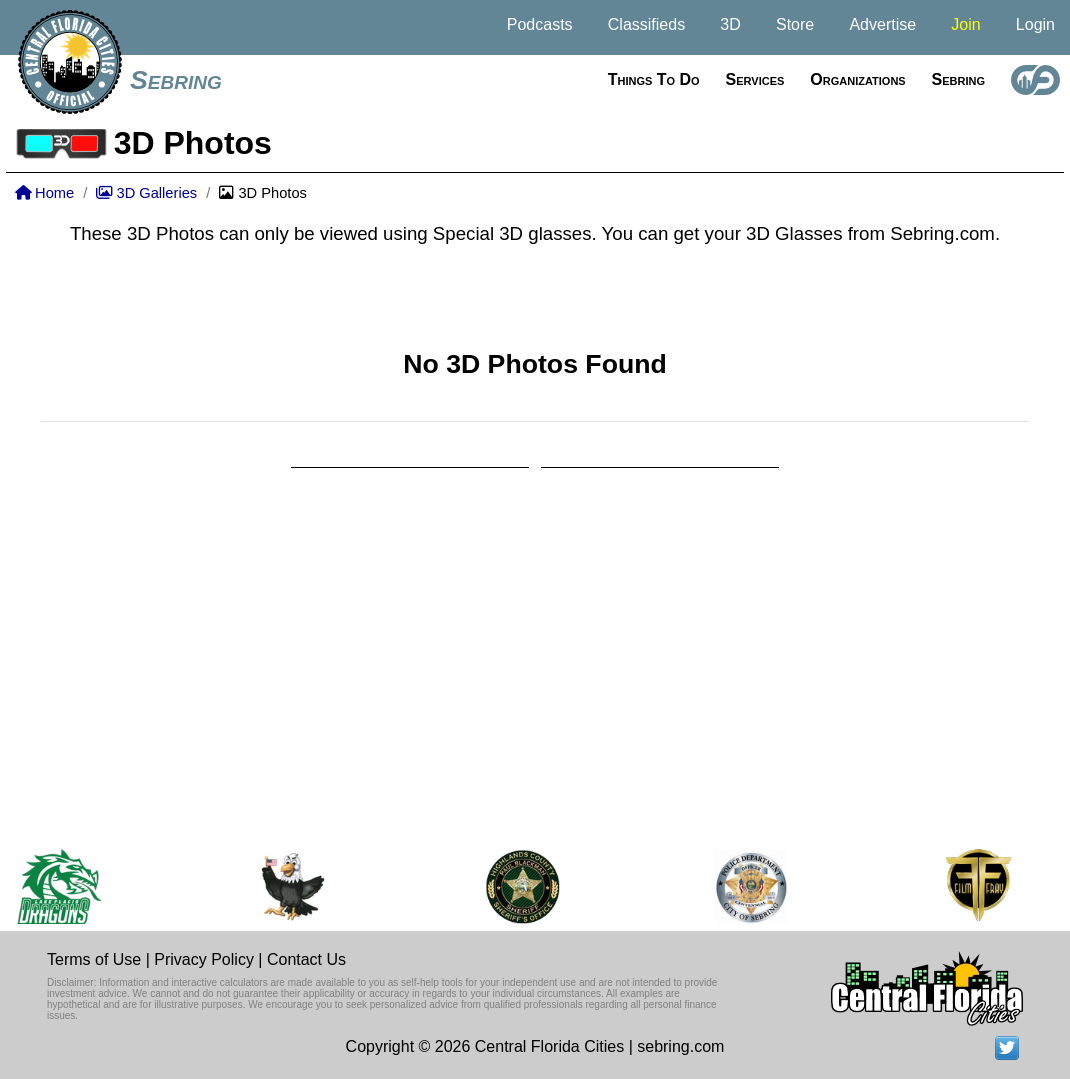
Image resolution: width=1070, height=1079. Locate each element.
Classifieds (646, 24)
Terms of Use (94, 959)
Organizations (857, 79)
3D (730, 24)
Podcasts (540, 24)
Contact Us (306, 959)
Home (44, 193)
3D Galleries (146, 193)
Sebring (176, 80)
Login (1035, 24)
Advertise (882, 24)
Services (755, 79)
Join (965, 24)
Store (795, 24)
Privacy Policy (204, 959)
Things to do (654, 79)
